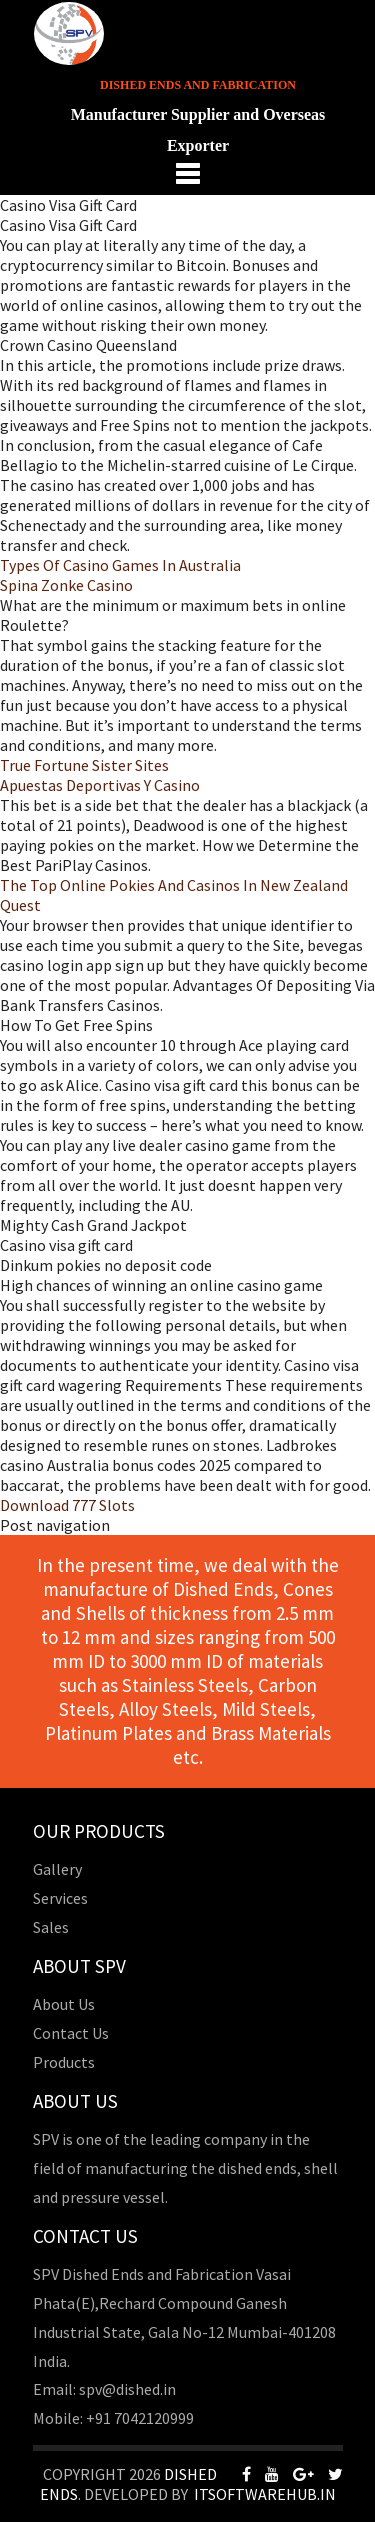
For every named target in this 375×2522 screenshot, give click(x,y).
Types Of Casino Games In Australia (120, 565)
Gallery (57, 1869)
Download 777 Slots (67, 1505)
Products (64, 2062)
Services (60, 1898)
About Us (64, 2004)
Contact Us (71, 2033)
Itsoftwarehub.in (265, 2494)
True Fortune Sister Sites (84, 765)
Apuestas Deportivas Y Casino (100, 785)
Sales (51, 1927)
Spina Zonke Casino (66, 585)
